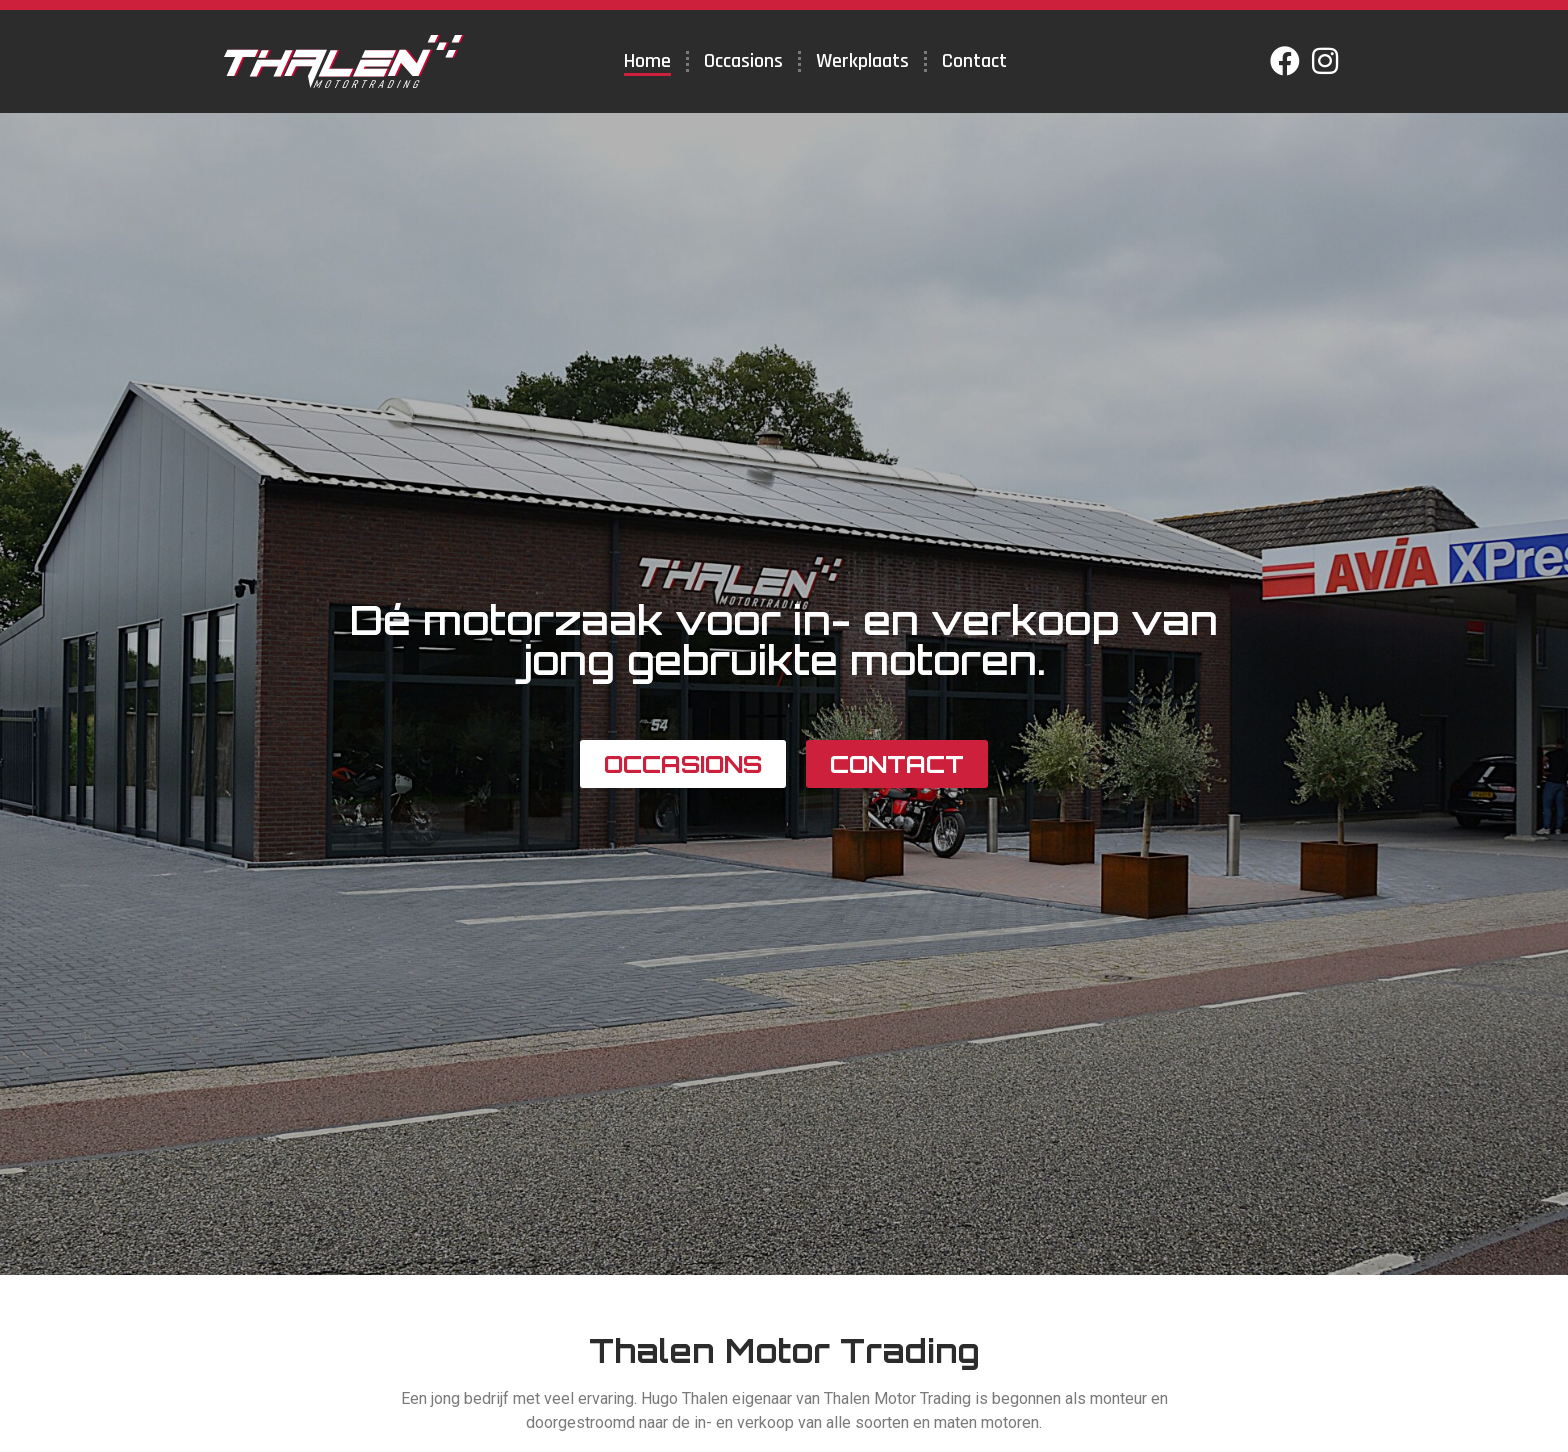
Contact (974, 61)
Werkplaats (862, 61)
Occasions (743, 61)
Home (647, 61)
